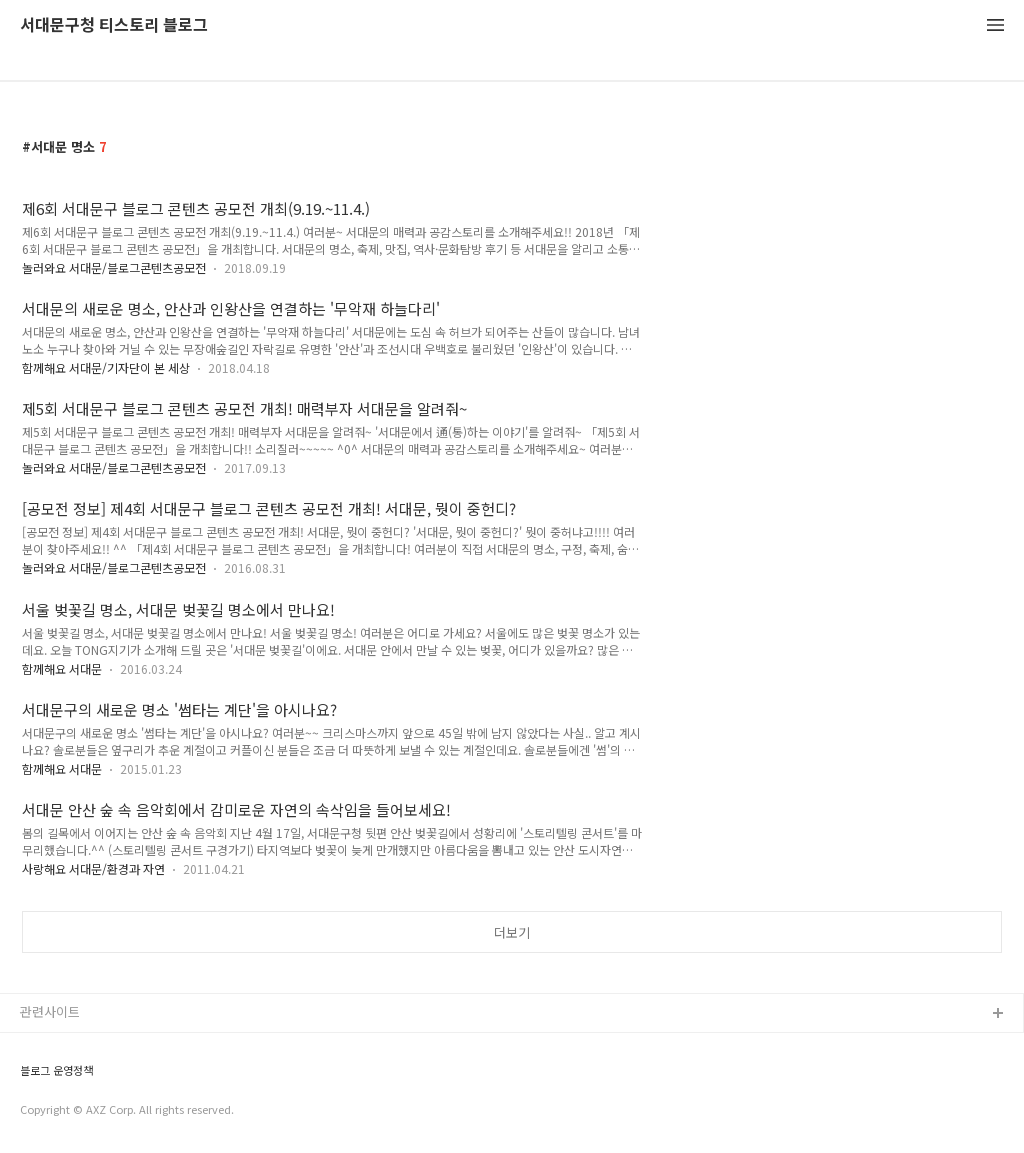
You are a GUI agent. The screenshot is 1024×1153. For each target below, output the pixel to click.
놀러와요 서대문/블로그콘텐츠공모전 (114, 267)
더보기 (512, 932)
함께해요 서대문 (62, 668)
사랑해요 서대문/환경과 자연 (93, 868)
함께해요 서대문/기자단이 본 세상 (106, 367)
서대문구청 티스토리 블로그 (114, 25)
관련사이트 (50, 1011)
